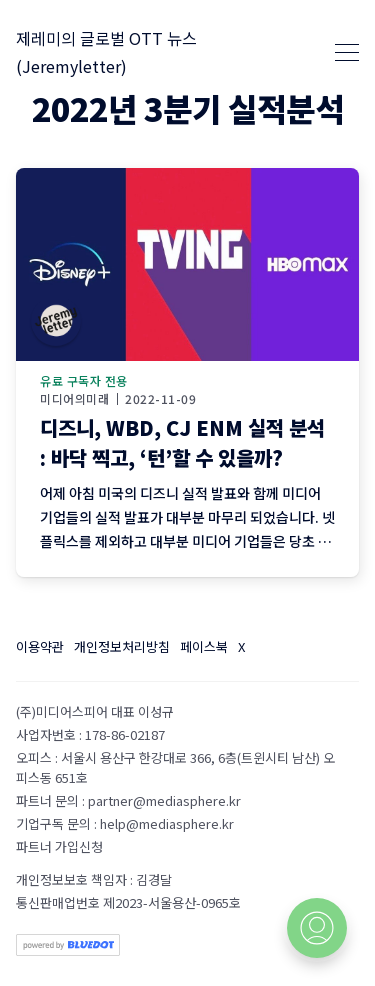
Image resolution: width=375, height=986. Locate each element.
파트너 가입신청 (59, 846)
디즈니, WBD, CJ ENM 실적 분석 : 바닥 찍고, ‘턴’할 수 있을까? (182, 442)
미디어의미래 (74, 399)
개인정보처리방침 (122, 646)
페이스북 (204, 646)
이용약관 (40, 646)
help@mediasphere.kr (167, 823)
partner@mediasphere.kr (164, 800)
